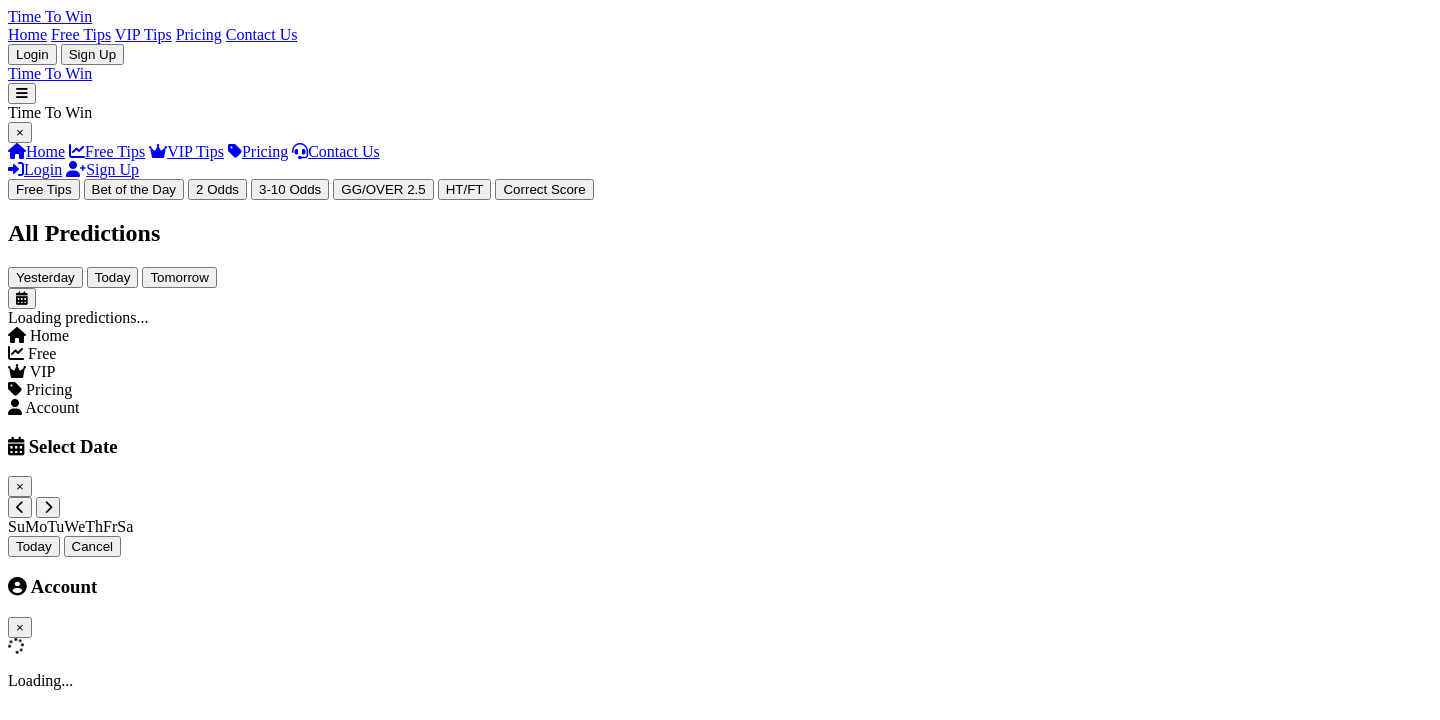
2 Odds (217, 189)
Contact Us (262, 34)
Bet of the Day (134, 189)
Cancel (93, 546)
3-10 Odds (290, 189)
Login (32, 54)
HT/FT (465, 189)
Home (27, 34)
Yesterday (45, 277)
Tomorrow (179, 277)
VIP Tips (143, 34)
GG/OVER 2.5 (383, 189)
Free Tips (81, 34)
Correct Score (544, 189)
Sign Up (92, 54)
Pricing (199, 34)
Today (113, 277)
